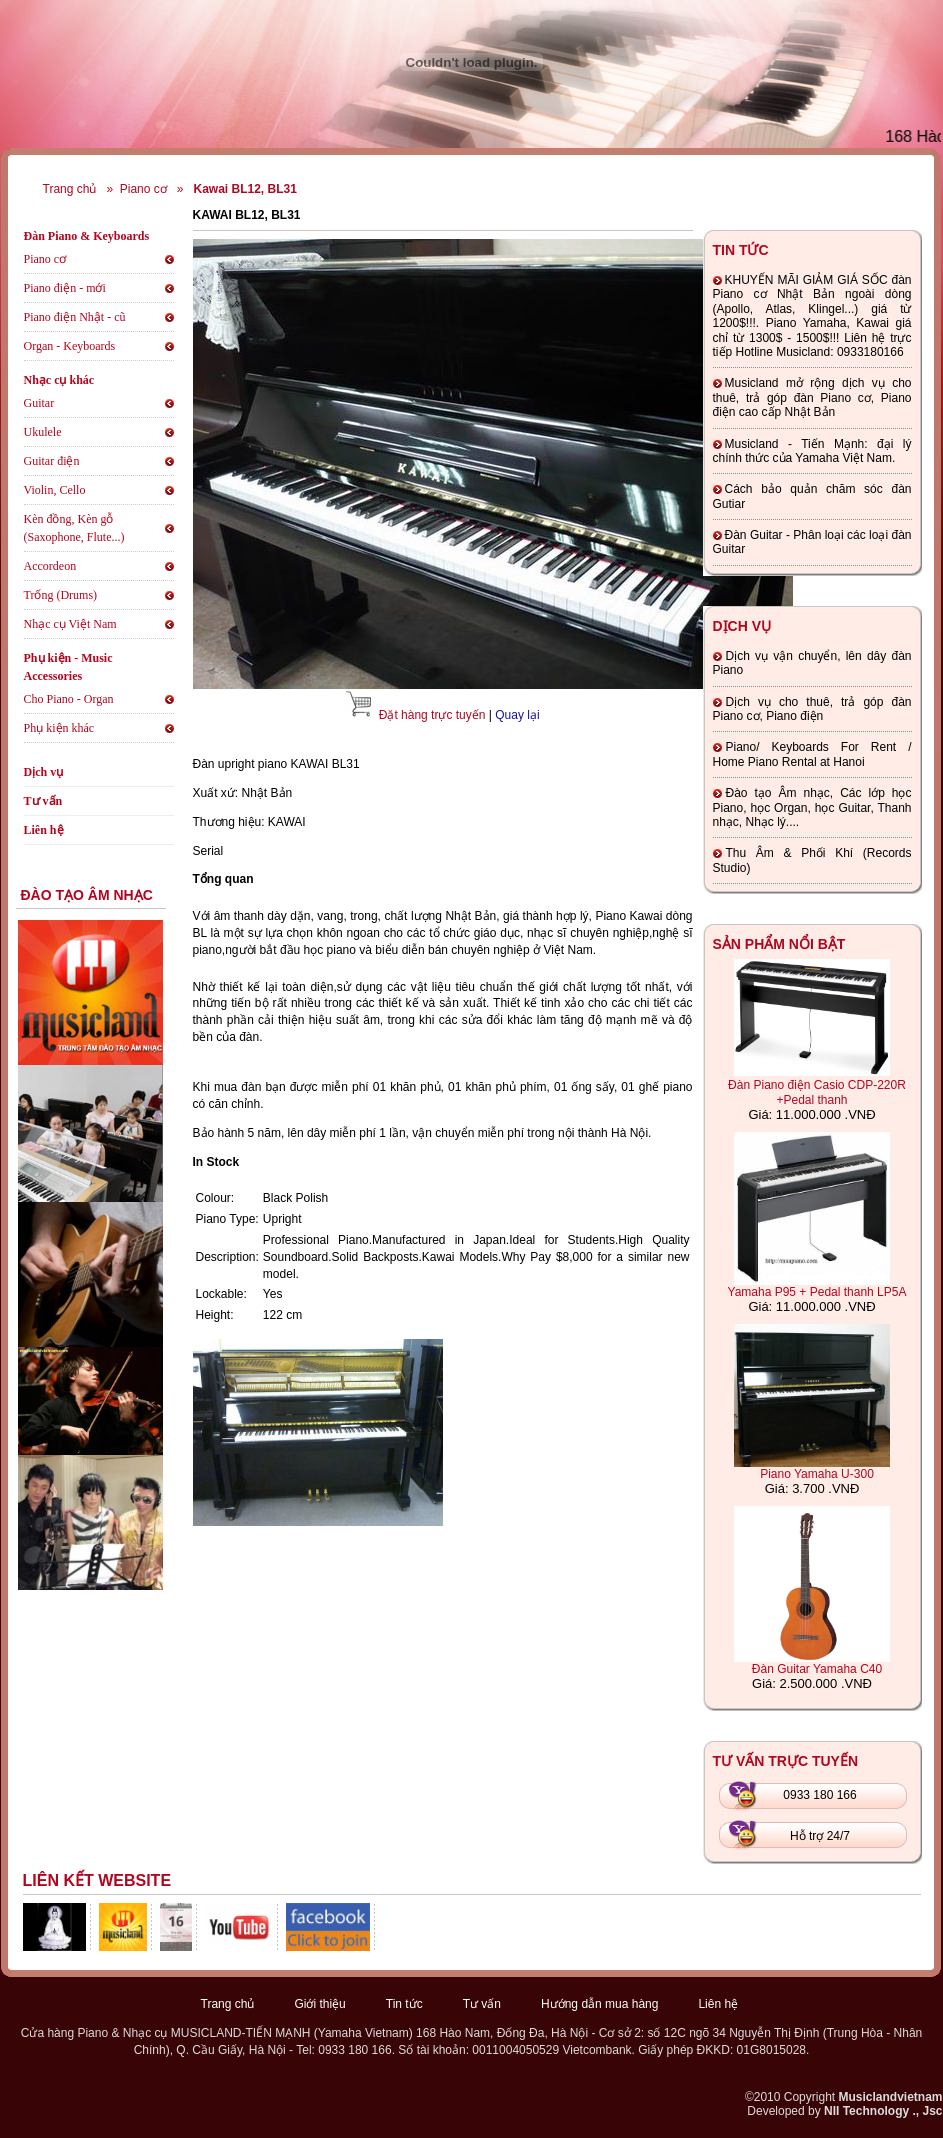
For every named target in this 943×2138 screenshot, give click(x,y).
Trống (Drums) (61, 595)
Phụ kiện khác (59, 728)
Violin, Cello (55, 490)
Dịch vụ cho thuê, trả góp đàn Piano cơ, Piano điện (812, 709)
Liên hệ (44, 830)
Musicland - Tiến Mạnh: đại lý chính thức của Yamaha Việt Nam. (812, 451)
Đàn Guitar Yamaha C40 (817, 1669)
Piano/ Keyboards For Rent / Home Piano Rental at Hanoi (812, 754)
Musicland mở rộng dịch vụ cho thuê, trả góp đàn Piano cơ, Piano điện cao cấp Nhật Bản (812, 397)
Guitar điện (52, 461)
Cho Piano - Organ (69, 699)
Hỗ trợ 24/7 (820, 1836)
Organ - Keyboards (70, 346)
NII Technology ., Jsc (883, 2111)
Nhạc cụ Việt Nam (70, 624)
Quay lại (517, 715)
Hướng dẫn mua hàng (599, 2004)
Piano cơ (143, 189)
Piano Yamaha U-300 (817, 1474)
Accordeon (50, 566)
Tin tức (404, 2004)
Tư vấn (43, 801)
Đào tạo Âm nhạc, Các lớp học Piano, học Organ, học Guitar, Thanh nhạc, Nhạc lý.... (812, 807)
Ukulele (43, 432)
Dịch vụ (44, 772)
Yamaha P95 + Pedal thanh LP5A (817, 1292)
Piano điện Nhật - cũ (75, 317)
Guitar (39, 403)
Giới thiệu (319, 2004)
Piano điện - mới (65, 288)
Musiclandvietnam (890, 2097)
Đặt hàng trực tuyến (432, 715)
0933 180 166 (819, 1795)
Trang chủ (70, 189)
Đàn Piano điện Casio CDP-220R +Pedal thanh (817, 1092)
